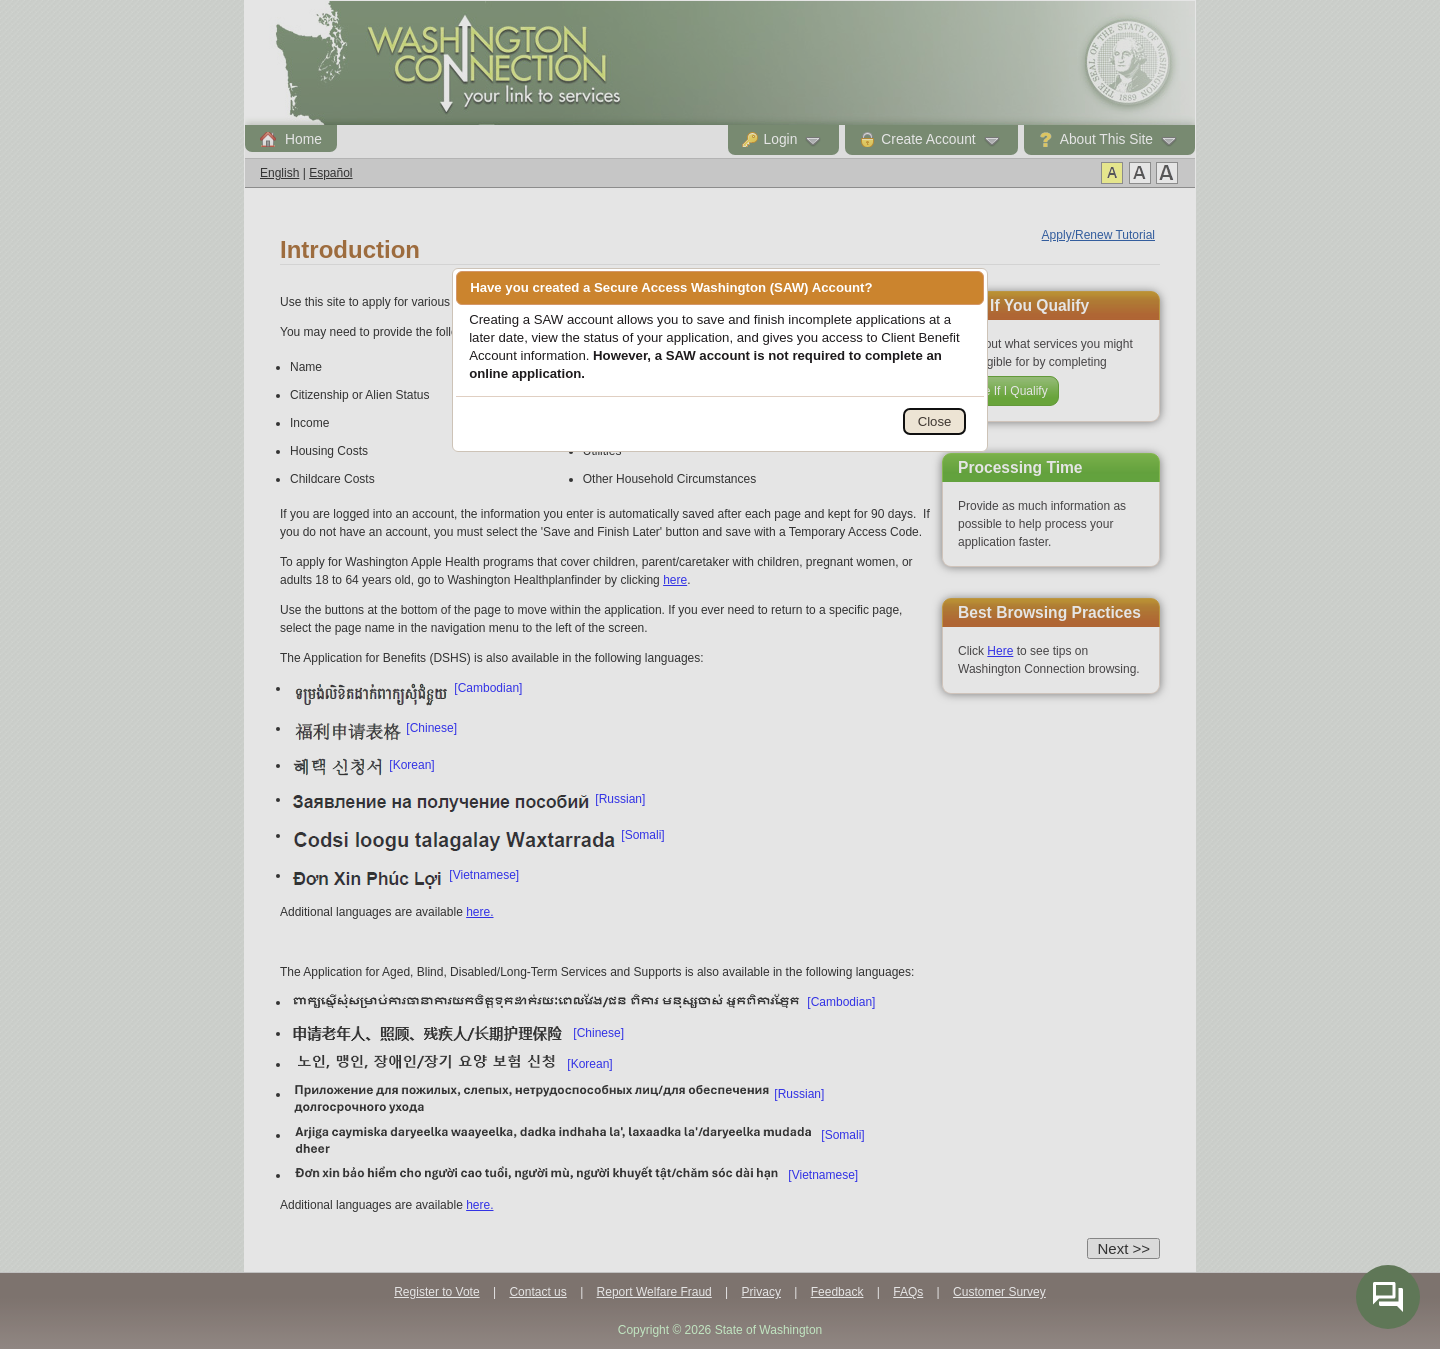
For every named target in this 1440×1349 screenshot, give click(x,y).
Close (935, 421)
